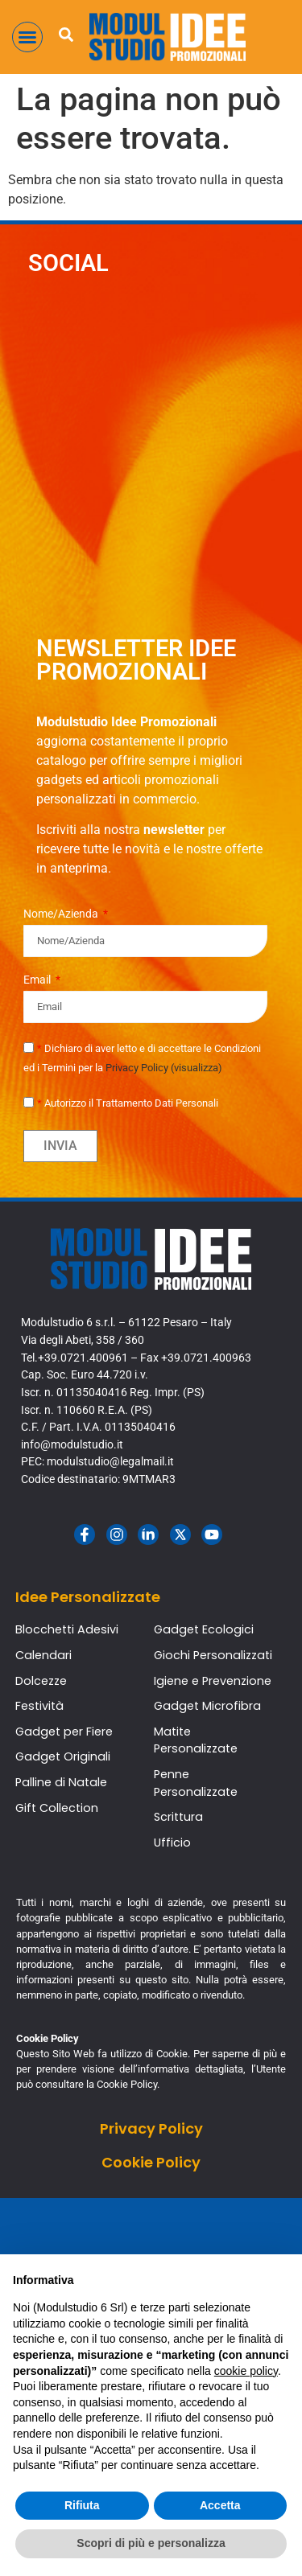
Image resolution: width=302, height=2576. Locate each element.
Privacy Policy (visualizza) (163, 1068)
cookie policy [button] (246, 2370)
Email (38, 980)
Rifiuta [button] (82, 2505)
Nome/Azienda (62, 914)
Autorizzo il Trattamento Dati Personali (127, 1103)
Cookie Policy (151, 2162)
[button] (27, 37)
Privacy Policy (151, 2128)
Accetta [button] (220, 2505)
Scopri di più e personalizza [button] (151, 2543)
